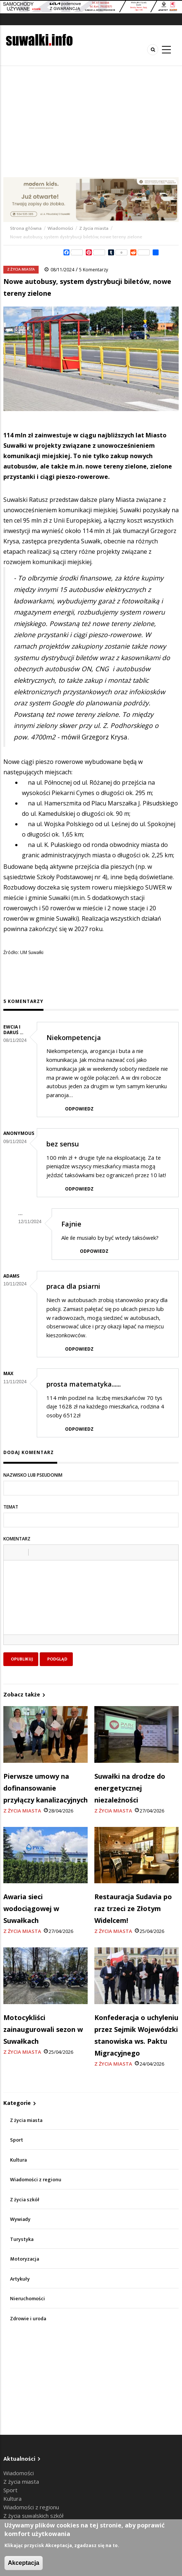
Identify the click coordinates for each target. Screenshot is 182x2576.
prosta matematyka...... (83, 1384)
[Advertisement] (91, 121)
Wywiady (20, 2219)
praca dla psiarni (73, 1286)
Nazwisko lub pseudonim (32, 1475)
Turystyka (21, 2239)
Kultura (18, 2160)
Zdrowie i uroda (28, 2318)
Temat (10, 1507)
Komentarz (16, 1539)
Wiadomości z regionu (35, 2179)
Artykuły (20, 2279)
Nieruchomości (27, 2298)
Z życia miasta (93, 228)
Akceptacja (23, 2563)
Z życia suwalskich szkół (33, 2515)
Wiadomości (60, 228)
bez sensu (62, 1143)
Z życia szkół (24, 2199)
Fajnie (71, 1223)
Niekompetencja (73, 1037)
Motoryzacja (24, 2259)
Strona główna (26, 228)
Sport (16, 2140)
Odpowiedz (79, 1109)
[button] (12, 1552)
